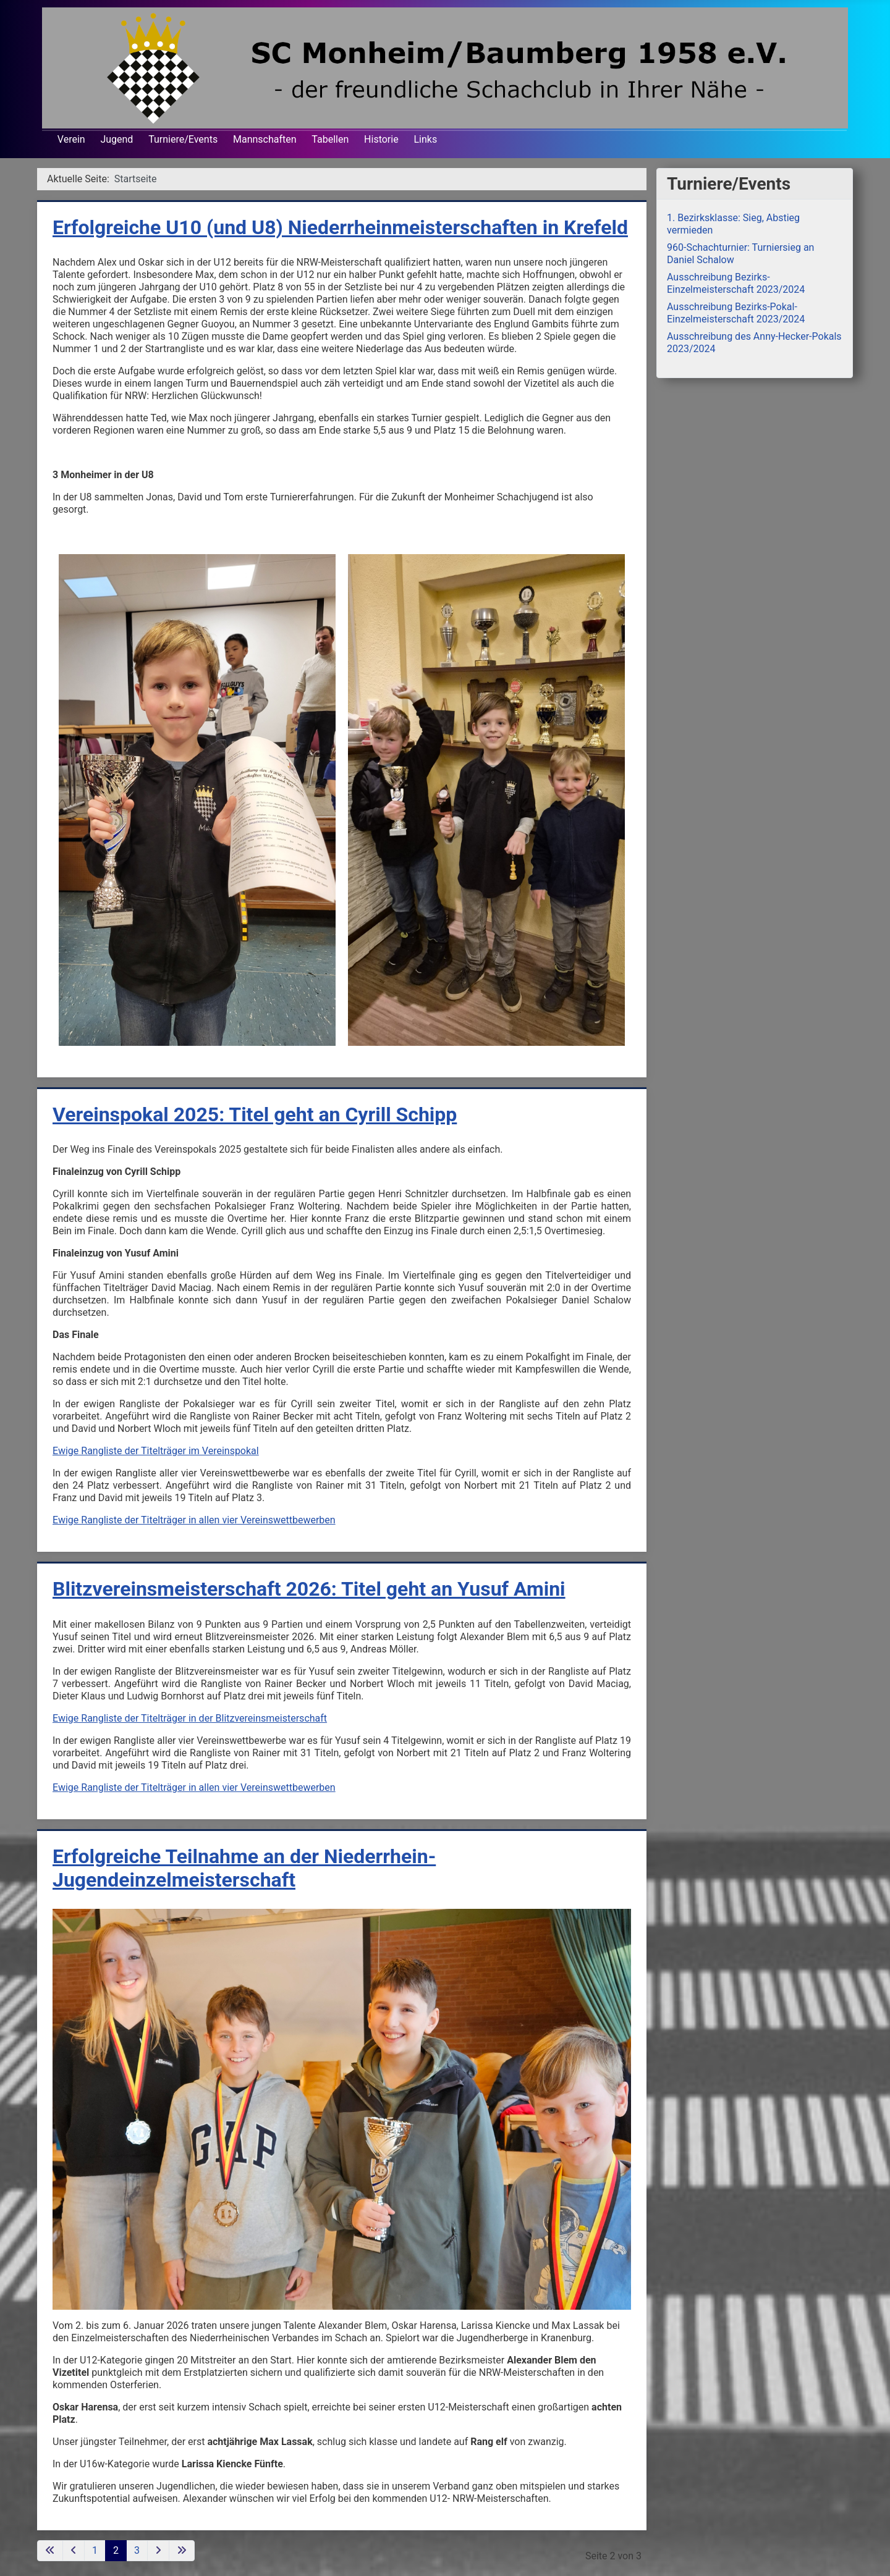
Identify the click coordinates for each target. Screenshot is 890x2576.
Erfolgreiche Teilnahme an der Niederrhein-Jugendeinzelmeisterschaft (244, 1868)
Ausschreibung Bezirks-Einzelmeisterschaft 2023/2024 (736, 283)
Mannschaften (265, 139)
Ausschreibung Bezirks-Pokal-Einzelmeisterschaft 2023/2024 (736, 313)
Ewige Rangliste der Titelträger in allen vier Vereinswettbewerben (194, 1520)
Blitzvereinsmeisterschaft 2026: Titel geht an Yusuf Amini (309, 1589)
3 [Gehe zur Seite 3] (137, 2550)
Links (425, 139)
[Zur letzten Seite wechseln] (182, 2550)
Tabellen (330, 139)
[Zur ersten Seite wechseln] (50, 2550)
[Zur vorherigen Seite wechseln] (73, 2550)
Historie (381, 139)
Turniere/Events (183, 139)
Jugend (116, 139)
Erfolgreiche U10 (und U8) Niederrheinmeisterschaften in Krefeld (340, 227)
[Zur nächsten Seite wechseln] (158, 2550)
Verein (71, 139)
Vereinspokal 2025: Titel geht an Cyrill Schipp (255, 1114)
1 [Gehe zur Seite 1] (95, 2550)
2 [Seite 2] (116, 2550)
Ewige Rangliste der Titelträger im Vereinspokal (156, 1451)
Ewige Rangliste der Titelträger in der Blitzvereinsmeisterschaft (190, 1718)
